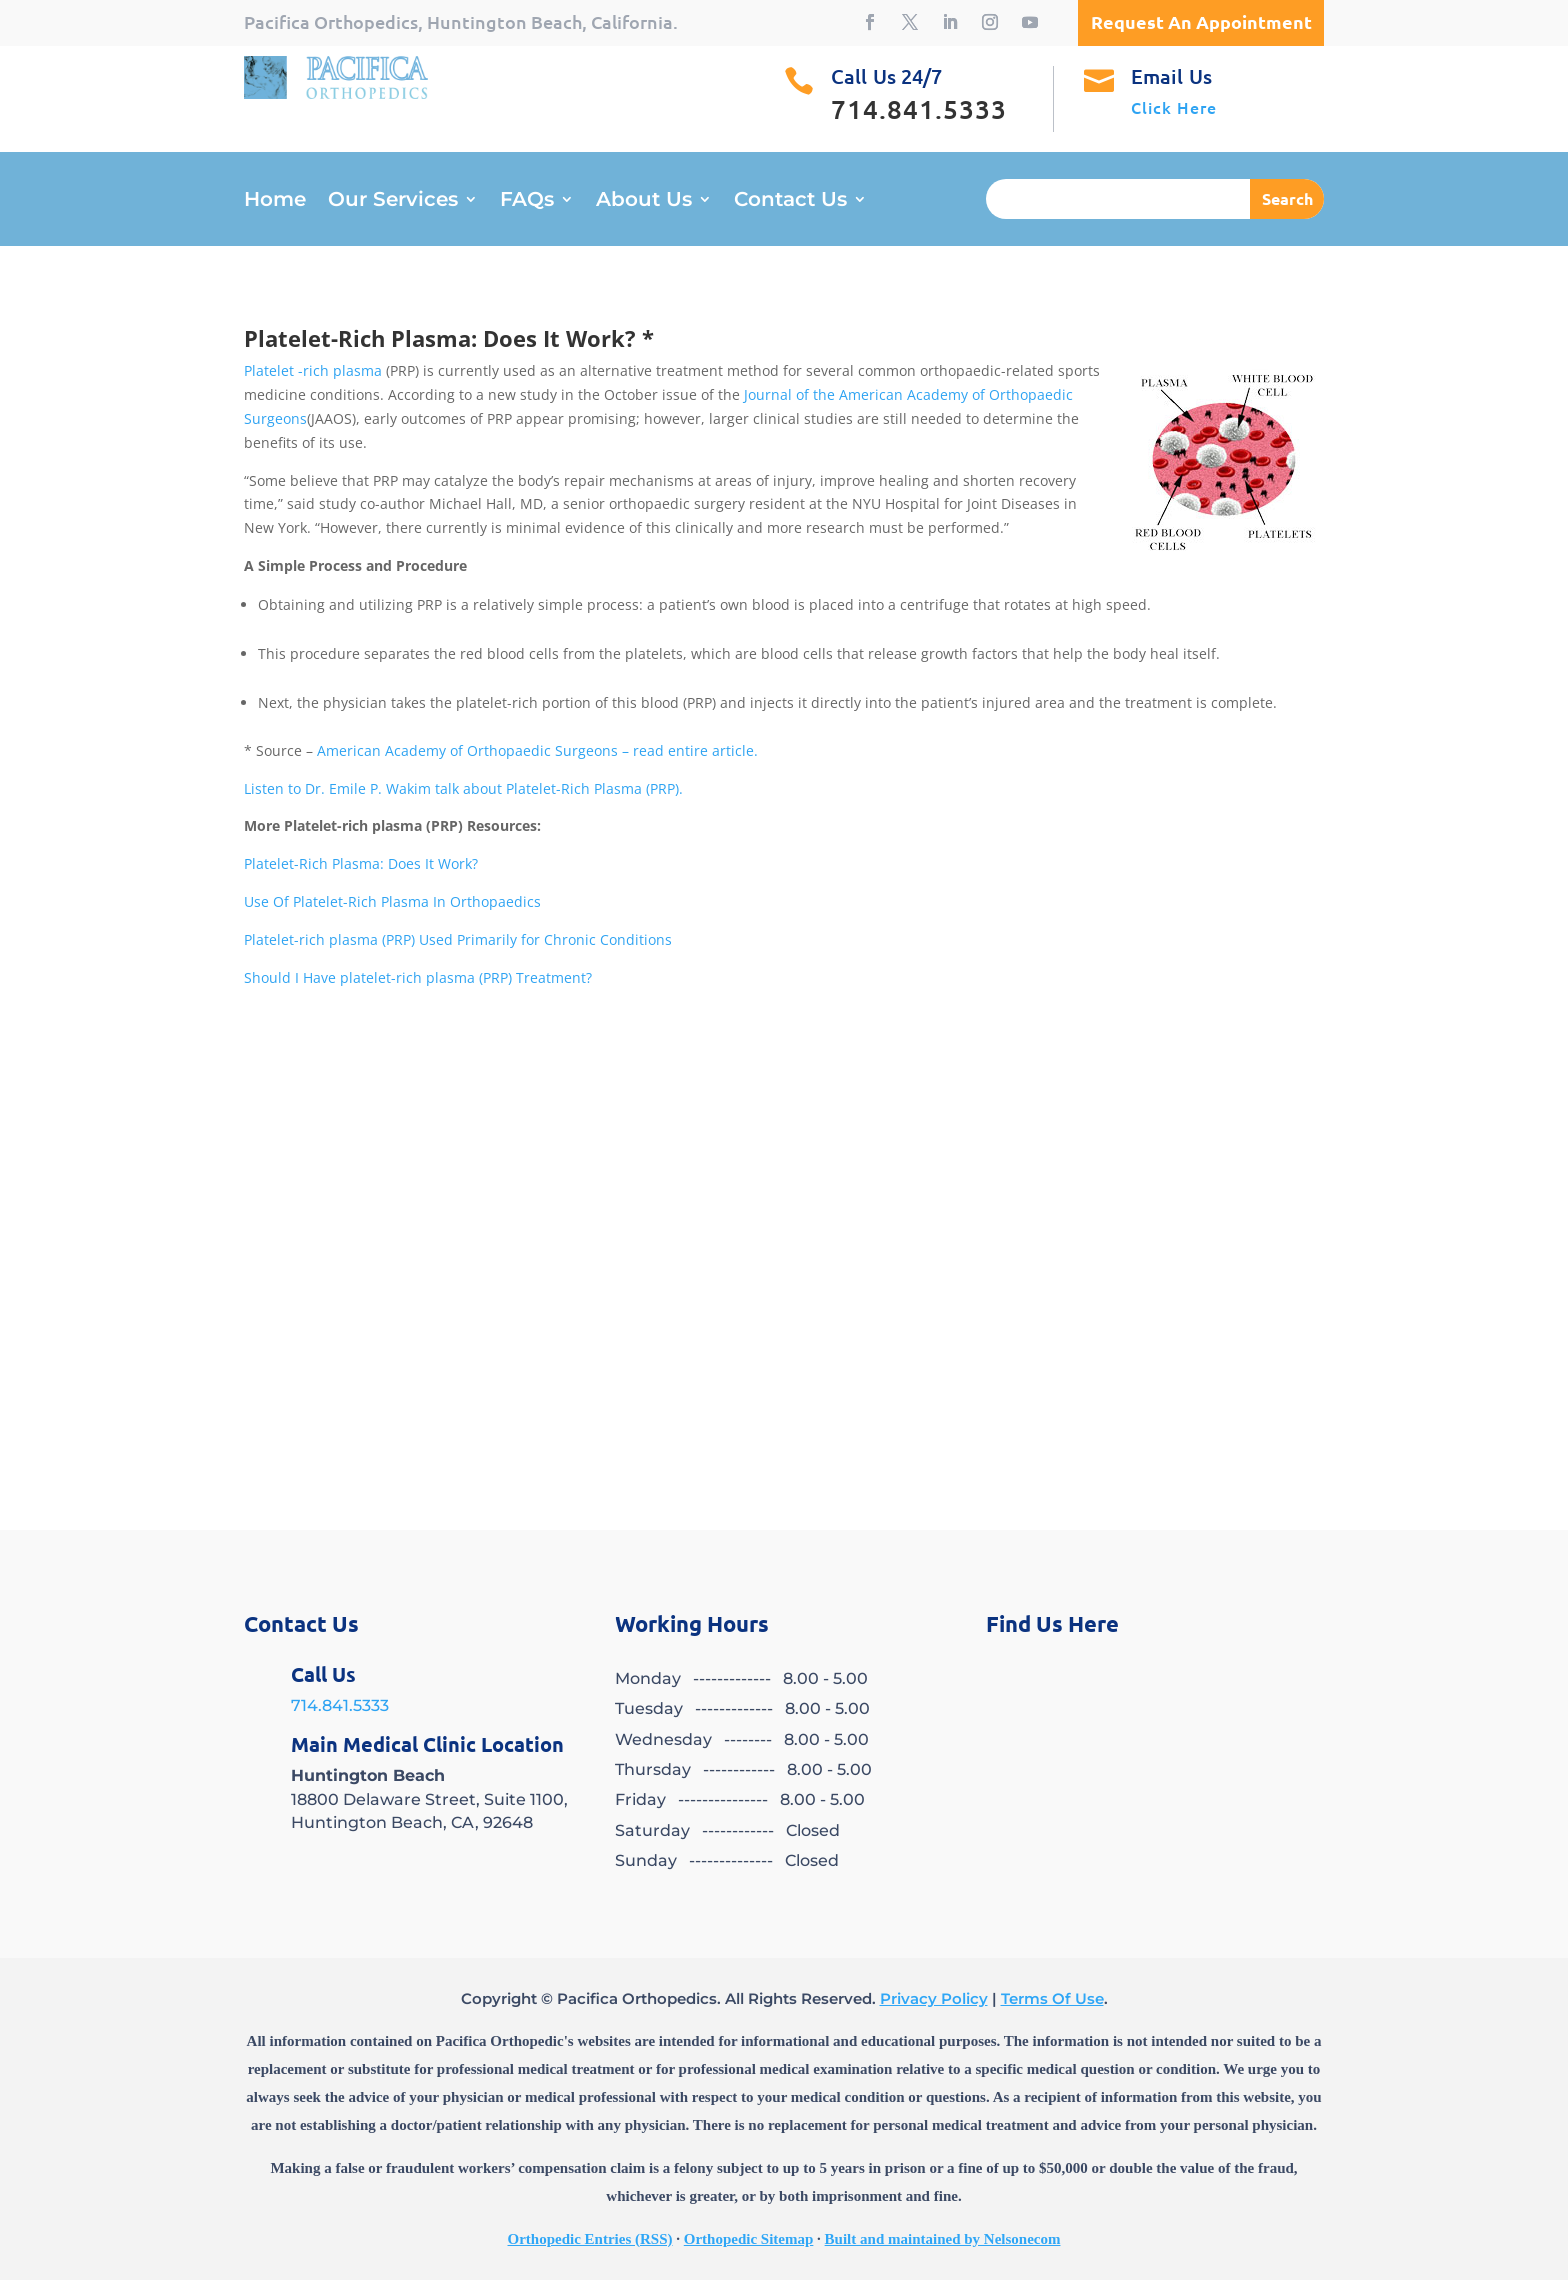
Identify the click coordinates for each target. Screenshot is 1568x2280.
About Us (644, 201)
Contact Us (790, 201)
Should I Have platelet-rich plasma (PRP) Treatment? (418, 977)
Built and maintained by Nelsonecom (943, 2239)
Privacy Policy (934, 1998)
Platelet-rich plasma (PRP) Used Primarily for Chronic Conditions (458, 939)
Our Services (393, 201)
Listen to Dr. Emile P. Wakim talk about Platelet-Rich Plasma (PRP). (463, 788)
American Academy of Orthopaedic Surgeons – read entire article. (537, 750)
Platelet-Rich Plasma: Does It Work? (361, 863)
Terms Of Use (1052, 1998)
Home (275, 201)
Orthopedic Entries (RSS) (590, 2239)
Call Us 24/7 (886, 76)
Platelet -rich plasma (313, 370)
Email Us (1171, 76)
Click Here (1174, 107)
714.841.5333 (340, 1705)
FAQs (527, 201)
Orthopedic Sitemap (749, 2239)
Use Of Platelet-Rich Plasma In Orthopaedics (392, 901)
